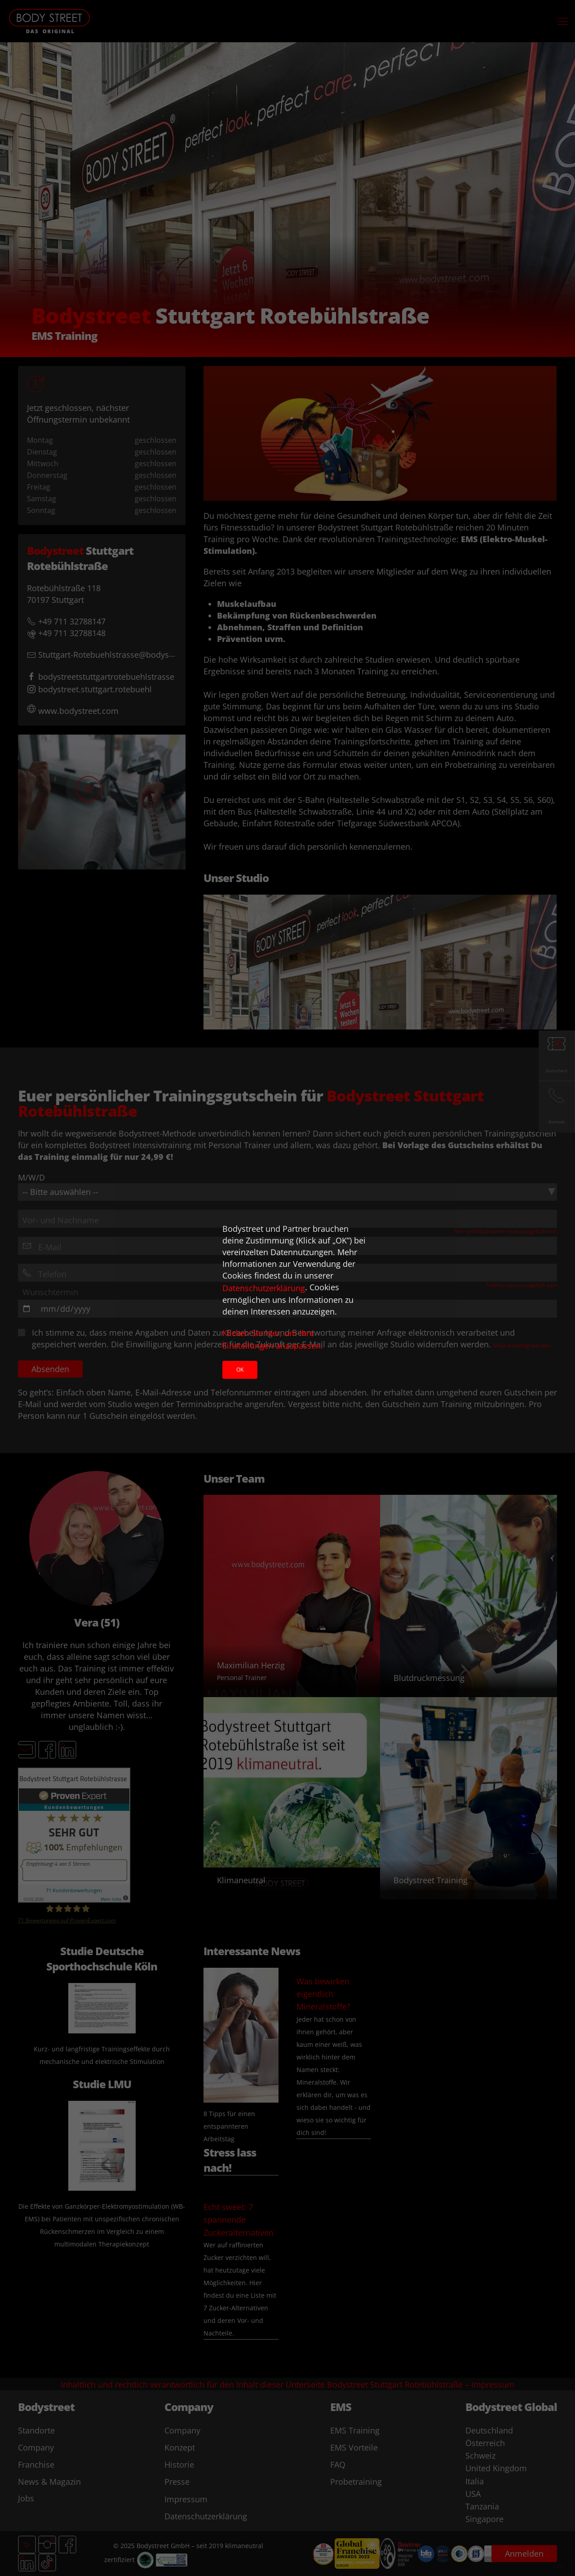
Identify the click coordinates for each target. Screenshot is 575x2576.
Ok (239, 1369)
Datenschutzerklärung (263, 1288)
